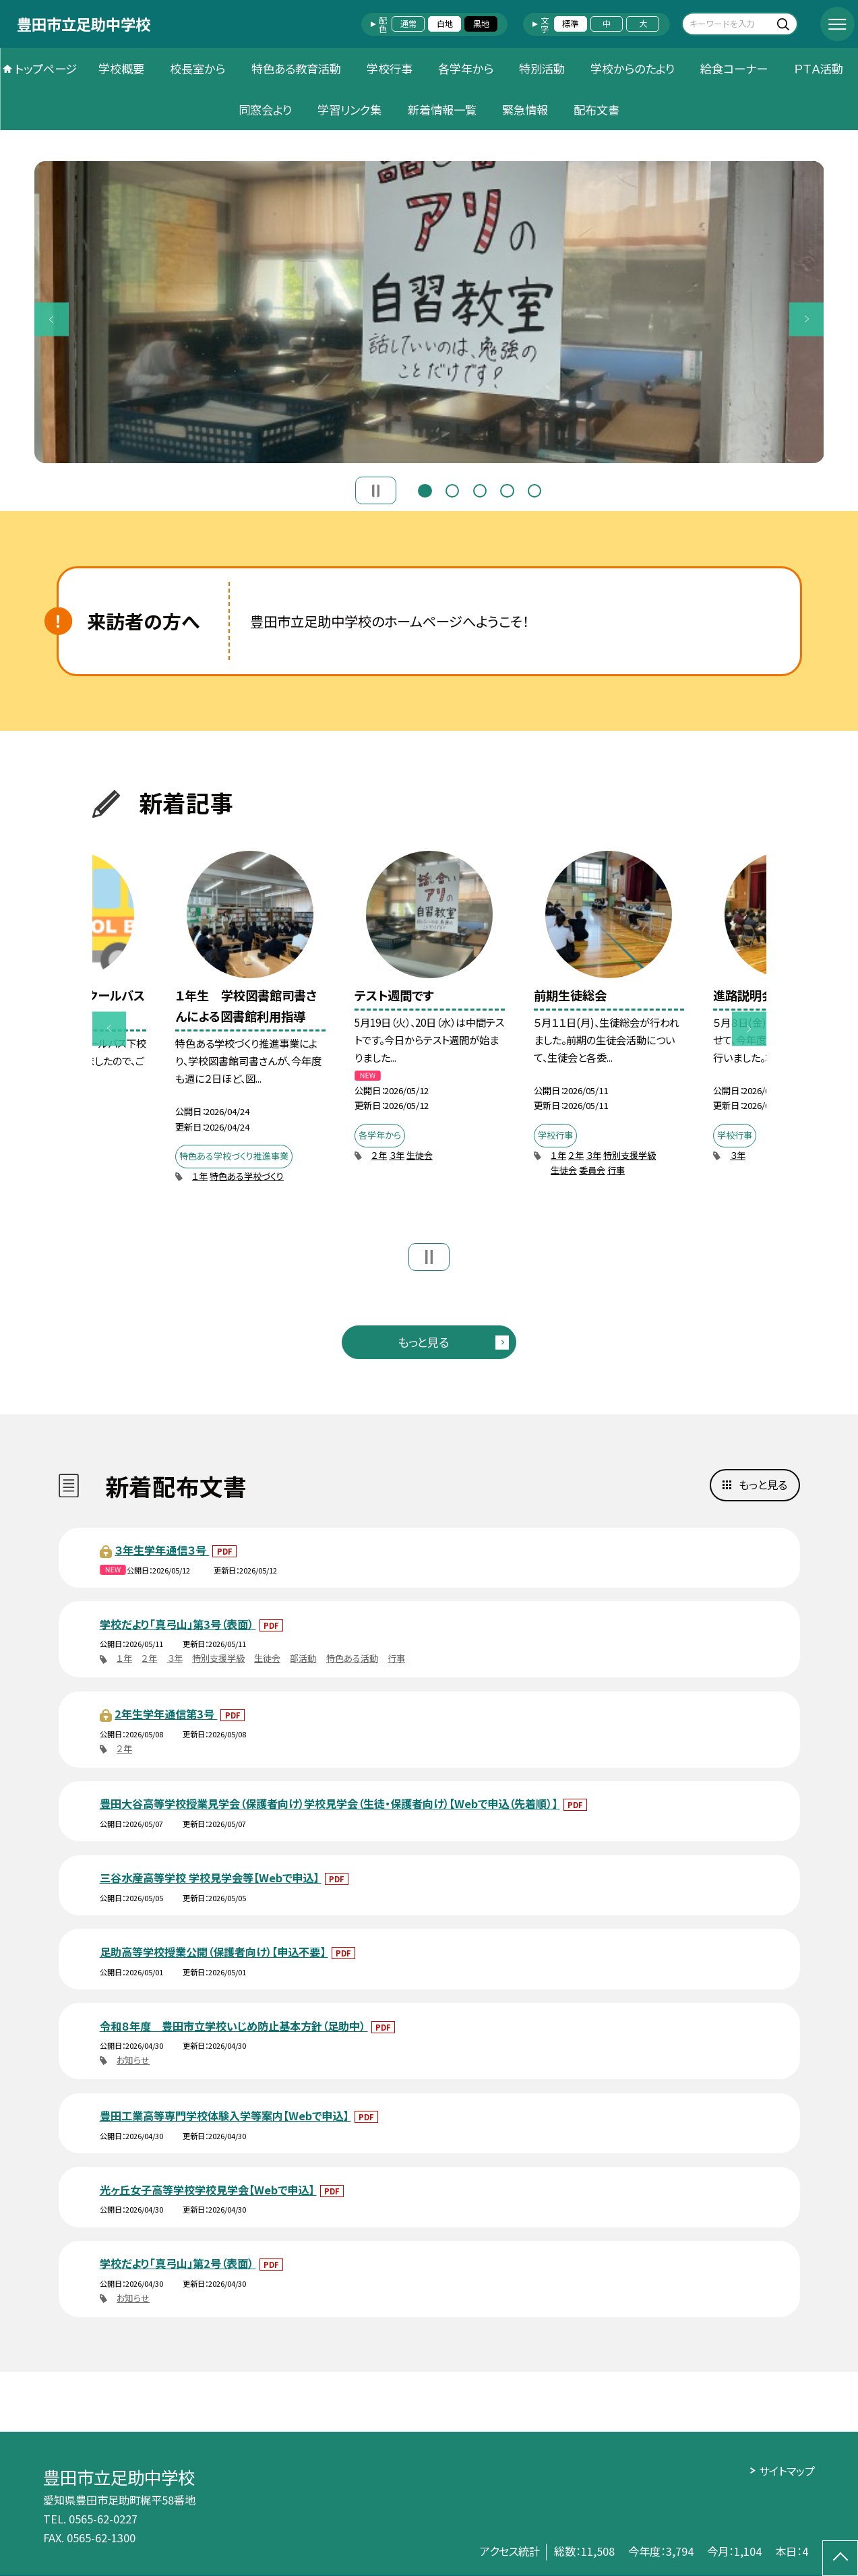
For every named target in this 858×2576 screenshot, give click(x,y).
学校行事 (389, 68)
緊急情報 (525, 109)
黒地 (481, 24)
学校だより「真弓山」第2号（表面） (178, 2263)
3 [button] (480, 489)
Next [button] (806, 319)
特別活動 (542, 68)
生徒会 (419, 1155)
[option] (429, 312)
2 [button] (452, 489)
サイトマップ (787, 2471)
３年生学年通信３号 (162, 1550)
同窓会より (265, 109)
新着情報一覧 (442, 109)
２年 (379, 1155)
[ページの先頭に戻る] (840, 2558)
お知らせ (133, 2060)
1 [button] (424, 489)
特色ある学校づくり (247, 1176)
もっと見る (423, 1342)
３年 (396, 1155)
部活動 (303, 1658)
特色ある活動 (352, 1658)
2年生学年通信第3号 (166, 1714)
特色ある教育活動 (296, 68)
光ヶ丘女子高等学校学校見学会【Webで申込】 (208, 2190)
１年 (200, 1176)
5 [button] (534, 489)
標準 (570, 24)
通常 (408, 24)
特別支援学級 (629, 1155)
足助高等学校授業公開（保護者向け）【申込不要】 (214, 1952)
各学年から (465, 68)
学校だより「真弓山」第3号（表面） (178, 1624)
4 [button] (507, 489)
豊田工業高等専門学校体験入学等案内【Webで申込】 (225, 2115)
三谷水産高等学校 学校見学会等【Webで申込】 (210, 1877)
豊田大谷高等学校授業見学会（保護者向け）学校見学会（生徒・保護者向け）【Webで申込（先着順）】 (330, 1803)
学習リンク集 (349, 109)
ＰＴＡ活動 (818, 68)
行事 (616, 1170)
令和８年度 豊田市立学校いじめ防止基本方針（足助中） (234, 2026)
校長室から (197, 68)
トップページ (46, 68)
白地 (445, 24)
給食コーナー (734, 68)
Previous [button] (51, 319)
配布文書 (596, 109)
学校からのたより (632, 68)
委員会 (592, 1170)
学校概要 (121, 68)
